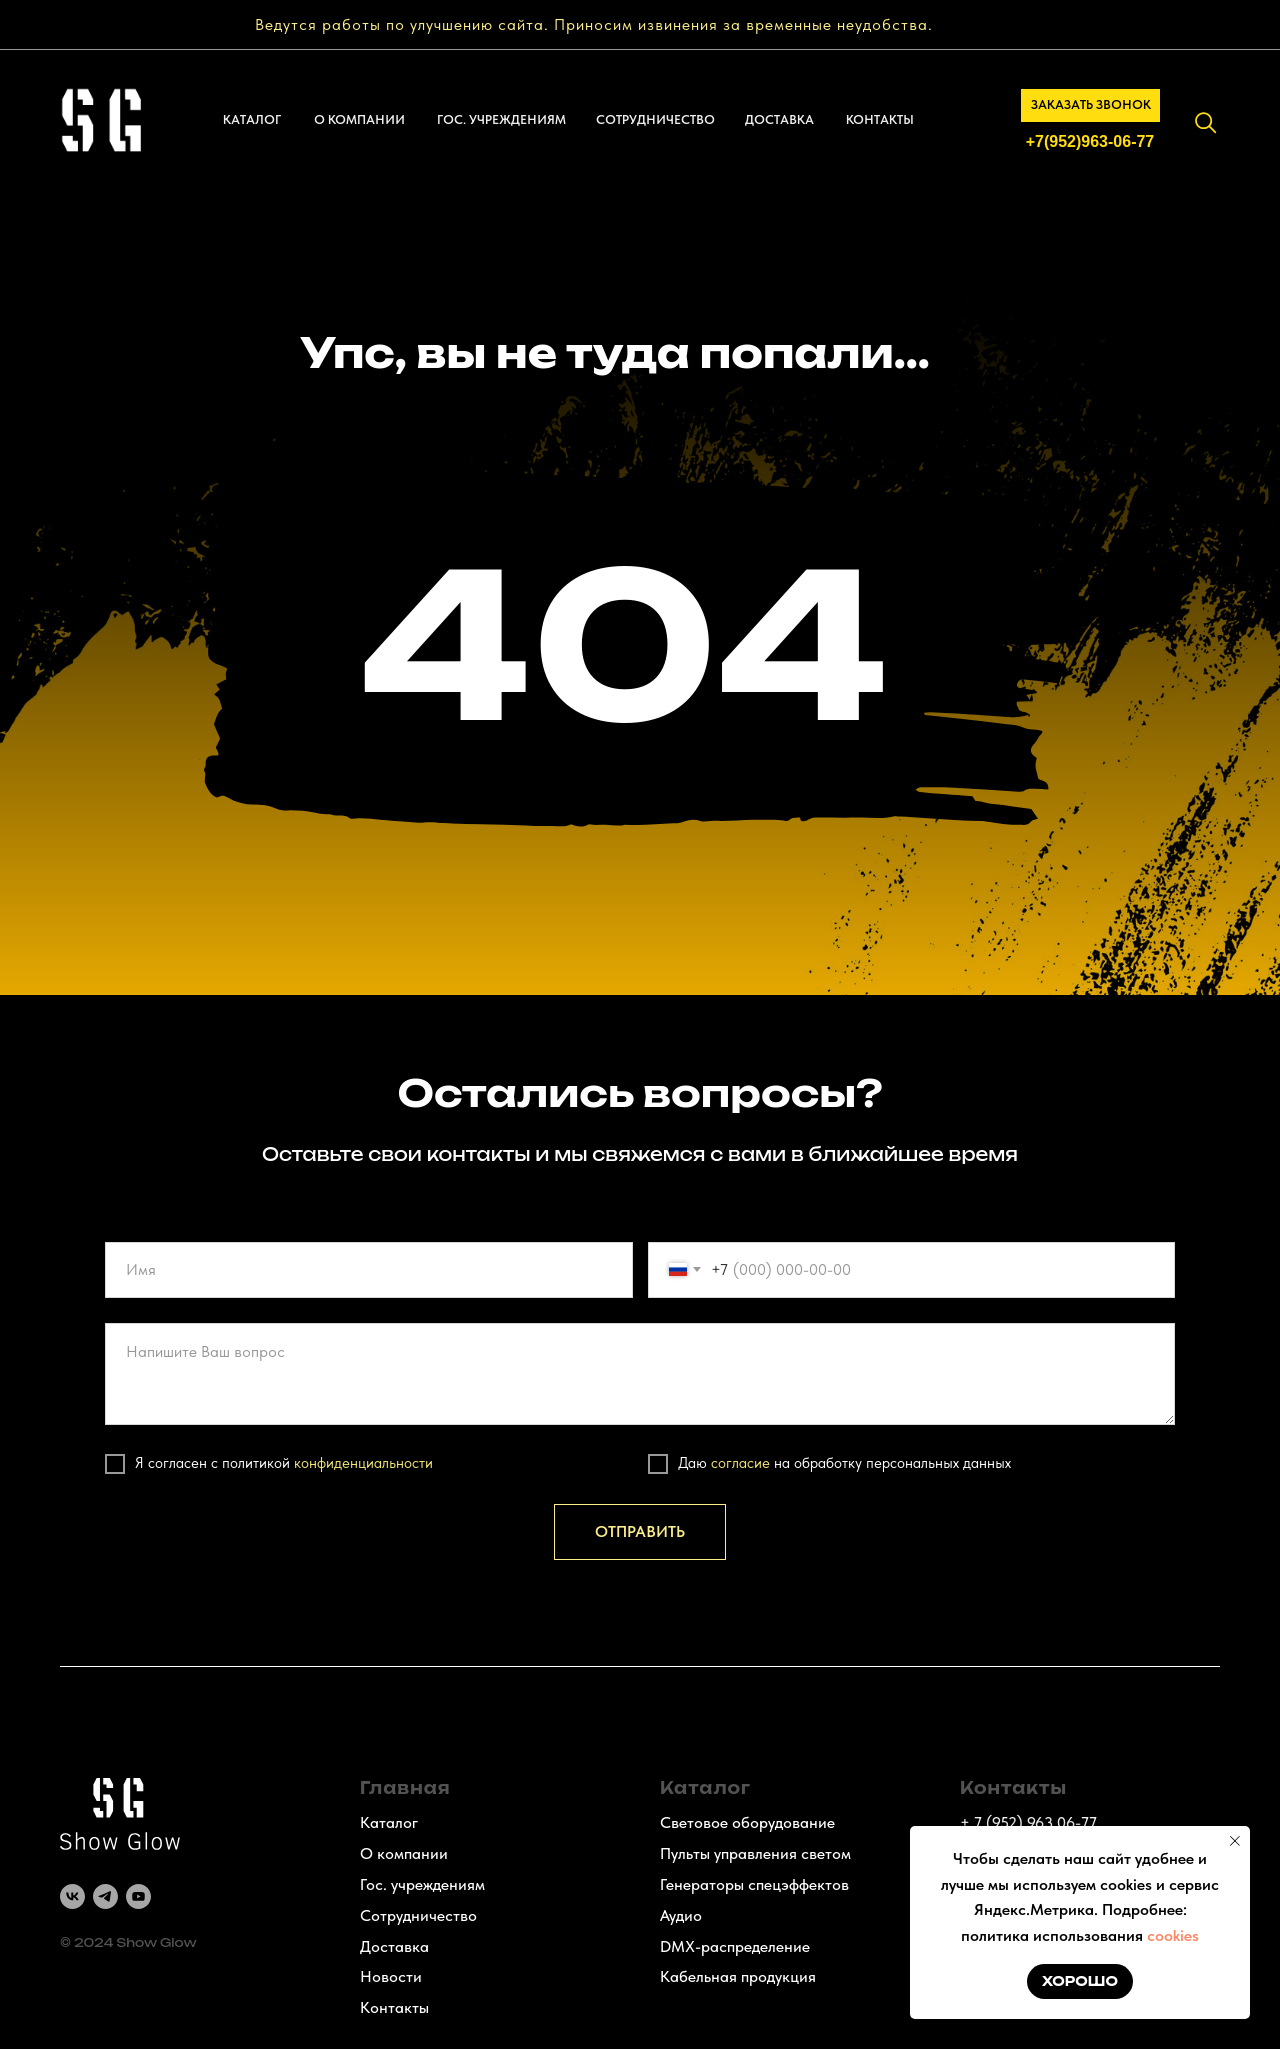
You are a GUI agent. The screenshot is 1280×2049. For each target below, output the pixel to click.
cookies (1173, 1935)
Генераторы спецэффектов (754, 1884)
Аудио (681, 1915)
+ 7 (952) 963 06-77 (1028, 1822)
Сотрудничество (418, 1915)
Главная (405, 1788)
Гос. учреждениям (422, 1884)
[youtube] (138, 1896)
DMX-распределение (735, 1946)
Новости (391, 1976)
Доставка (394, 1946)
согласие (740, 1463)
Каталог (389, 1822)
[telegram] (105, 1896)
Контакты (394, 2007)
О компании (404, 1853)
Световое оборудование (747, 1822)
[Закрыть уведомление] (1235, 1841)
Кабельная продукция (738, 1976)
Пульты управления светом (755, 1853)
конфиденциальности (363, 1463)
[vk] (72, 1896)
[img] (1206, 123)
